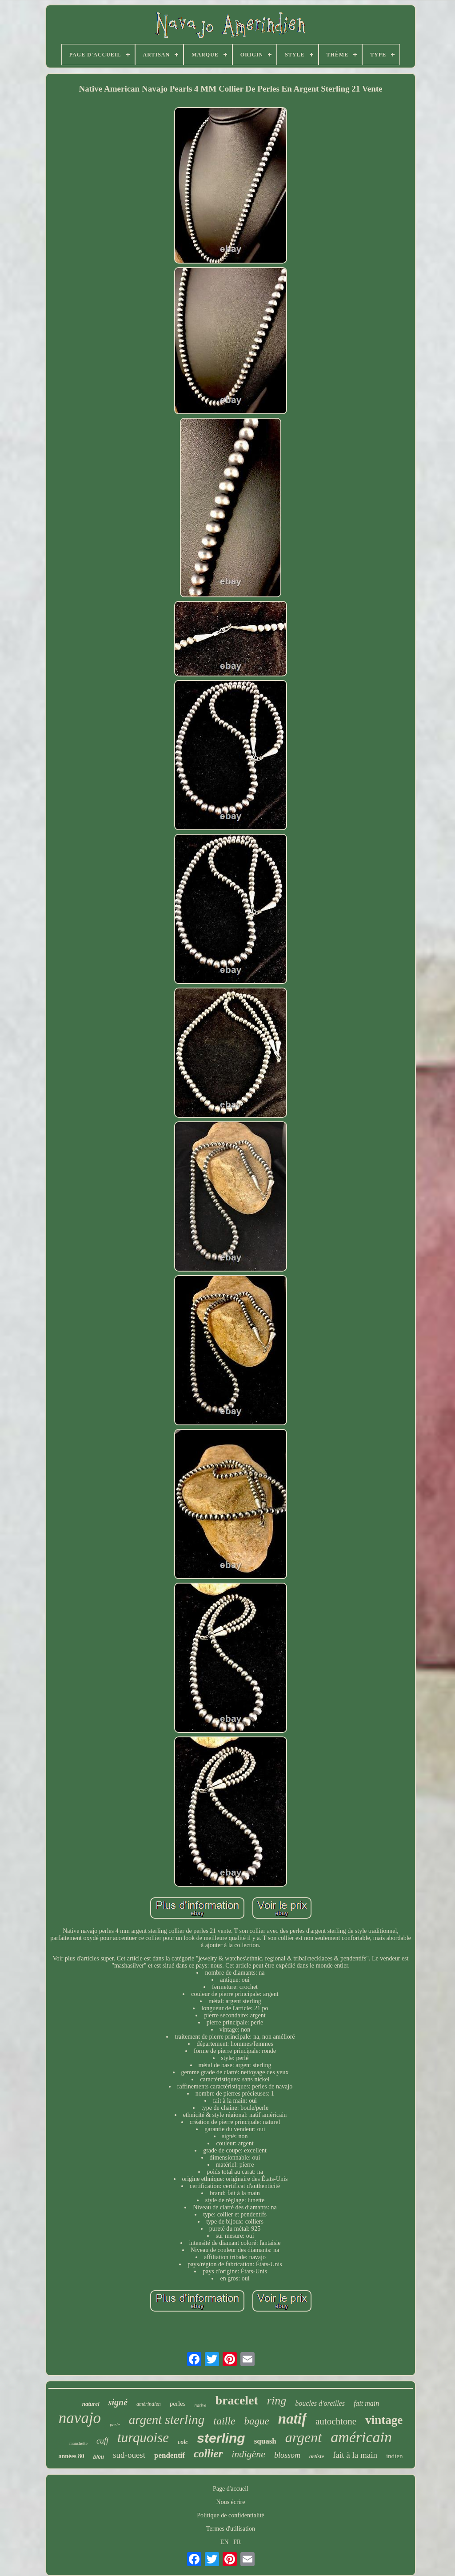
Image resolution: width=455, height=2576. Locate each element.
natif (292, 2419)
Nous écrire (230, 2502)
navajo (80, 2418)
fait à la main (355, 2455)
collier (208, 2454)
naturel (91, 2403)
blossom (287, 2455)
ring (276, 2400)
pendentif (169, 2455)
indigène (248, 2454)
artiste (316, 2456)
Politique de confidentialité (230, 2515)
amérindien (148, 2404)
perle (115, 2424)
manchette (78, 2443)
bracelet (236, 2400)
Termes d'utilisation (230, 2528)
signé (118, 2402)
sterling (221, 2438)
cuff (102, 2440)
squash (265, 2441)
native (201, 2405)
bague (256, 2421)
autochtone (335, 2421)
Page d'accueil (230, 2488)
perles (178, 2403)
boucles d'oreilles (320, 2403)
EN (224, 2542)
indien (394, 2456)
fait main (366, 2403)
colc (183, 2442)
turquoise (143, 2437)
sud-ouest (129, 2455)
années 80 (71, 2456)
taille (224, 2421)
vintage (384, 2420)
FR (237, 2542)
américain (361, 2437)
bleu (98, 2457)
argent (303, 2437)
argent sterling (167, 2419)
